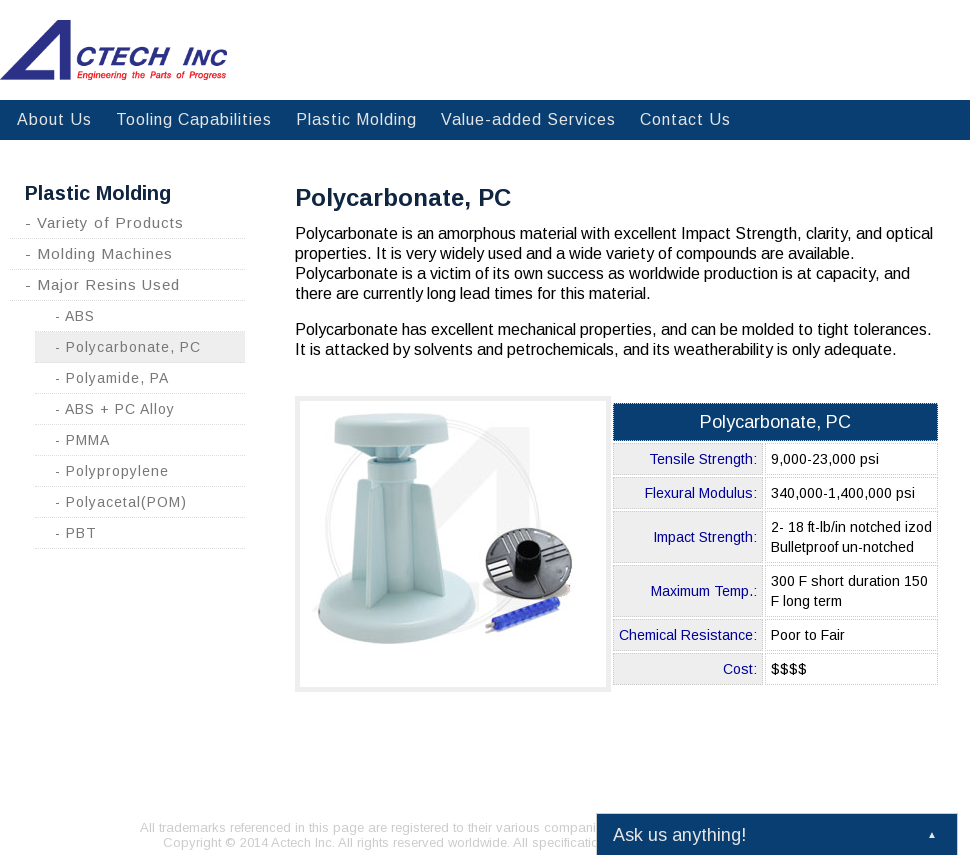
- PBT (76, 533)
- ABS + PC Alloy (115, 409)
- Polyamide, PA (112, 378)
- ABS (75, 316)
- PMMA (82, 440)
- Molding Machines (99, 253)
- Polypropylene (112, 471)
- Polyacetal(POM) (121, 502)
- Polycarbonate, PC (128, 347)
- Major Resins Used (102, 284)
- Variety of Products (104, 222)
